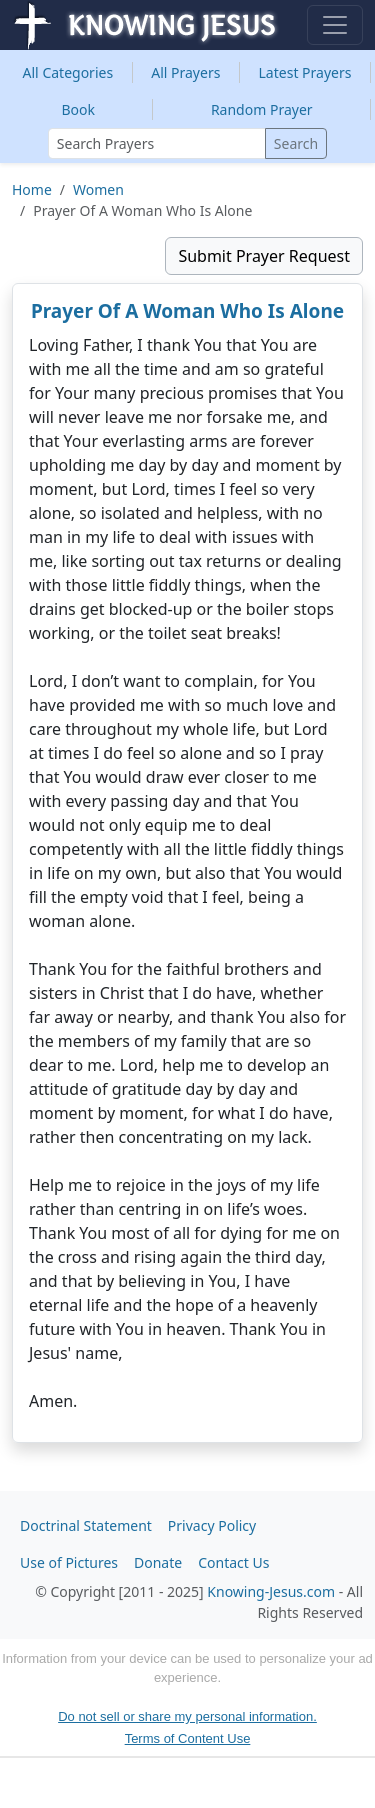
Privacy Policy (212, 1525)
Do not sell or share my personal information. (187, 1716)
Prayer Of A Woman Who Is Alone (187, 311)
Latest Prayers (305, 72)
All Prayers (185, 72)
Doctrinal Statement (86, 1525)
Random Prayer (262, 109)
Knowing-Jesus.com (271, 1591)
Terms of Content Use (188, 1738)
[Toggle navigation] (335, 25)
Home (32, 189)
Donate (158, 1562)
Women (98, 189)
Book (78, 109)
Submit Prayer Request (264, 256)
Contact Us (233, 1562)
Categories (68, 72)
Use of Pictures (69, 1562)
